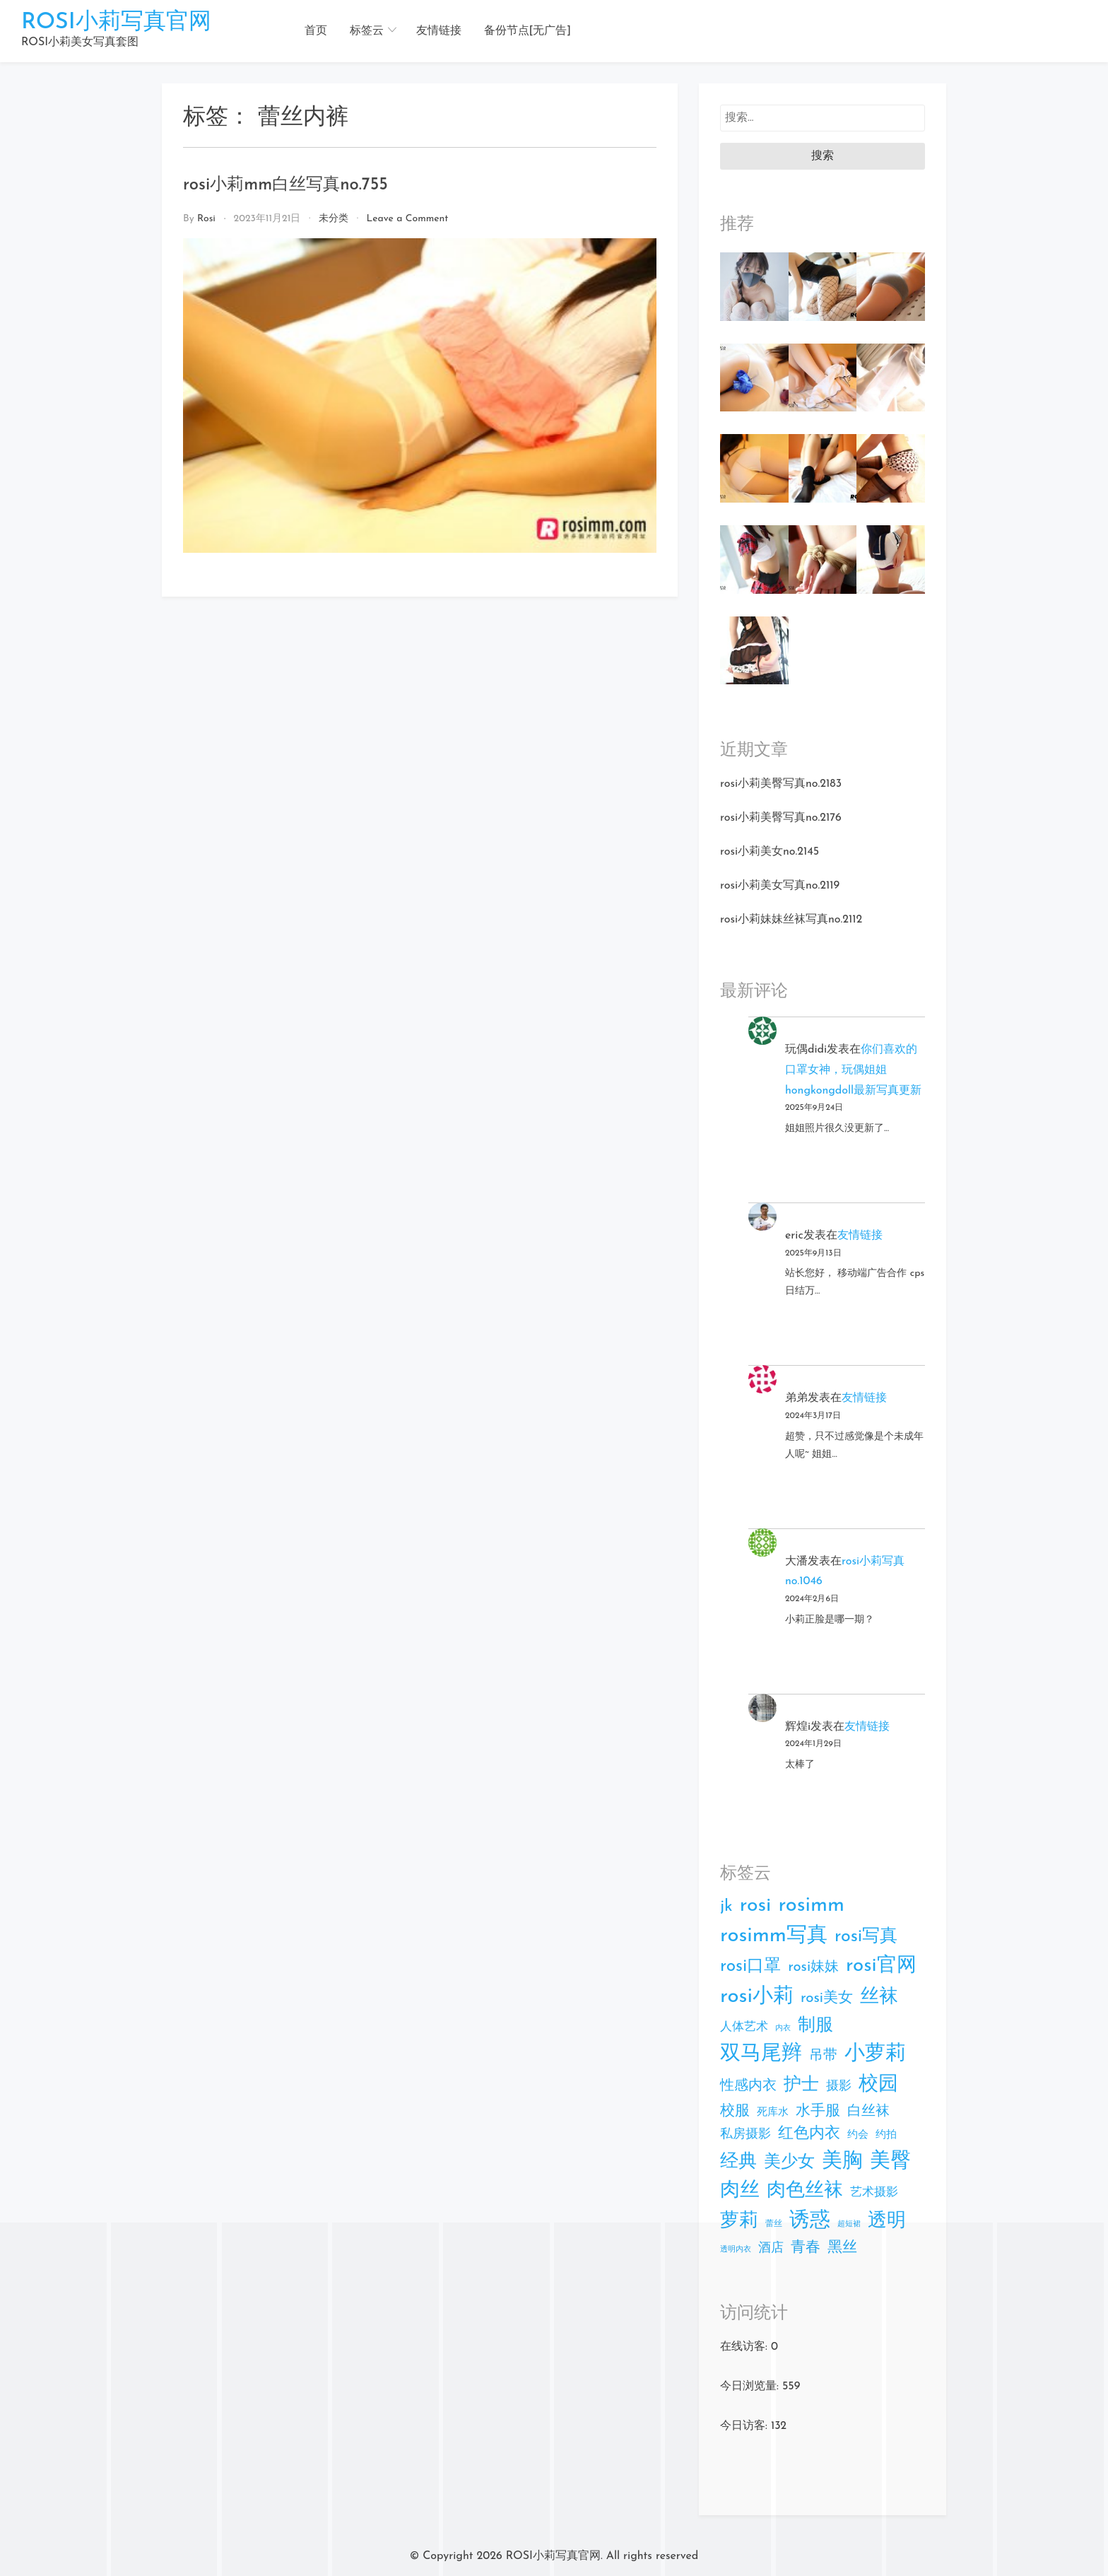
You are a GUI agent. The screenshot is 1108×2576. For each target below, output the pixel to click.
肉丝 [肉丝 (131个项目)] (740, 2191)
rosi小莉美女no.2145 (769, 851)
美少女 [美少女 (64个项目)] (789, 2162)
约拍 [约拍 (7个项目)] (886, 2135)
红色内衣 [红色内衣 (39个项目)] (809, 2134)
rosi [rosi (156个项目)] (756, 1906)
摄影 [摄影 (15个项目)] (838, 2086)
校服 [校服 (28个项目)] (735, 2111)
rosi (206, 218)
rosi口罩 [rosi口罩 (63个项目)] (750, 1966)
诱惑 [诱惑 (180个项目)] (809, 2221)
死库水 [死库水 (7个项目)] (773, 2112)
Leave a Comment (407, 218)
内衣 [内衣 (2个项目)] (783, 2028)
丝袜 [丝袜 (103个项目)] (879, 1997)
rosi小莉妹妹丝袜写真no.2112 (791, 919)
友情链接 (438, 31)
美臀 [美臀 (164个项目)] (890, 2161)
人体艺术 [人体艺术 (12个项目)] (744, 2027)
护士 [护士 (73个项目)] (801, 2085)
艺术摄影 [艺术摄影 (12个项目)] (874, 2192)
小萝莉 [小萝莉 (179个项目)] (875, 2054)
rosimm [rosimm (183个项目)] (811, 1905)
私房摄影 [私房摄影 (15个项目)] (745, 2134)
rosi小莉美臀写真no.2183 (781, 784)
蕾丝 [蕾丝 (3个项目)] (773, 2224)
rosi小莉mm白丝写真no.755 (285, 185)
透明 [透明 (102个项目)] (887, 2221)
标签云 (367, 31)
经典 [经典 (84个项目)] (738, 2162)
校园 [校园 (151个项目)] (878, 2085)
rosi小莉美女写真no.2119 (779, 885)
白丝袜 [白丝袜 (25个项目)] (868, 2111)
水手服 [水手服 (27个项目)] (818, 2111)
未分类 (333, 218)
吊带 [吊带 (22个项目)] (823, 2056)
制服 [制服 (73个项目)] (815, 2026)
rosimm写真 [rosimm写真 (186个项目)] (773, 1936)
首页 (316, 31)
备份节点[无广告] (528, 31)
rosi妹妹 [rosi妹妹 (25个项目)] (813, 1967)
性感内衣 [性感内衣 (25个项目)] (748, 2086)
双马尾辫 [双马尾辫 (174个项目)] (761, 2054)
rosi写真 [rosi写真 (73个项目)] (866, 1936)
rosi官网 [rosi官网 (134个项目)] (881, 1966)
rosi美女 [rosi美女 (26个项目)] (827, 1998)
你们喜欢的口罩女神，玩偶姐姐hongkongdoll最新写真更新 (853, 1070)
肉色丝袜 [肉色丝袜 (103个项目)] (805, 2191)
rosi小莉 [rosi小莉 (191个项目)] (757, 1996)
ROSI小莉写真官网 (116, 22)
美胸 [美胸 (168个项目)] (842, 2161)
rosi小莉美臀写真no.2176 (781, 818)
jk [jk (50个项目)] (726, 1906)
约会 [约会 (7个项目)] (857, 2135)
